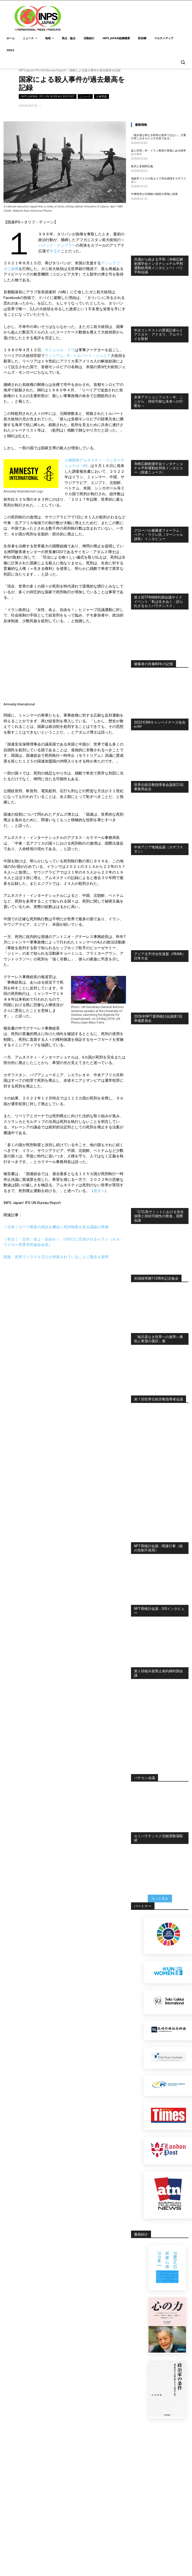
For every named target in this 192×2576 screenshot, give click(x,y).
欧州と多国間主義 (142, 166)
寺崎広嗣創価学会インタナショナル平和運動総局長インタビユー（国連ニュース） (158, 468)
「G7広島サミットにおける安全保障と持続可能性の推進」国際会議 (159, 1216)
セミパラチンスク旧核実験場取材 (158, 1838)
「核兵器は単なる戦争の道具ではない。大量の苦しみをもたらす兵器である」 (158, 137)
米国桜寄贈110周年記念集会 (156, 1278)
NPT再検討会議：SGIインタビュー (159, 1611)
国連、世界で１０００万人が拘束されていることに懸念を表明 (56, 1257)
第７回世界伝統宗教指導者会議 (158, 1399)
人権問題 (101, 96)
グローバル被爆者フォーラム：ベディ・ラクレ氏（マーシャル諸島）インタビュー (158, 534)
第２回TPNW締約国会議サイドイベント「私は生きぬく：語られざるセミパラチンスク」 (158, 601)
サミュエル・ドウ (60, 350)
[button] (182, 62)
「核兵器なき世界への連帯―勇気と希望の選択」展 (158, 1339)
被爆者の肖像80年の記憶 (153, 664)
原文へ (99, 1191)
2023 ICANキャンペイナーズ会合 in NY (160, 724)
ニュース (85, 96)
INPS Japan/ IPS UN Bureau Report (42, 70)
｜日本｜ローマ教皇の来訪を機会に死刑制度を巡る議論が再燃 (56, 1227)
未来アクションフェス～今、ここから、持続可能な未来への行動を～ (158, 401)
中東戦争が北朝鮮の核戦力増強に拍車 (154, 194)
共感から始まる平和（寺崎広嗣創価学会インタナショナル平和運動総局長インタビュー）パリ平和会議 (158, 265)
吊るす (55, 251)
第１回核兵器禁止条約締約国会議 (158, 1673)
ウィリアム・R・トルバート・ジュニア (78, 355)
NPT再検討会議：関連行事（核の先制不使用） (158, 1548)
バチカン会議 (144, 1778)
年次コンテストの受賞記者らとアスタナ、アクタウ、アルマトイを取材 (158, 334)
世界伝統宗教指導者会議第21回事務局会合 (159, 787)
